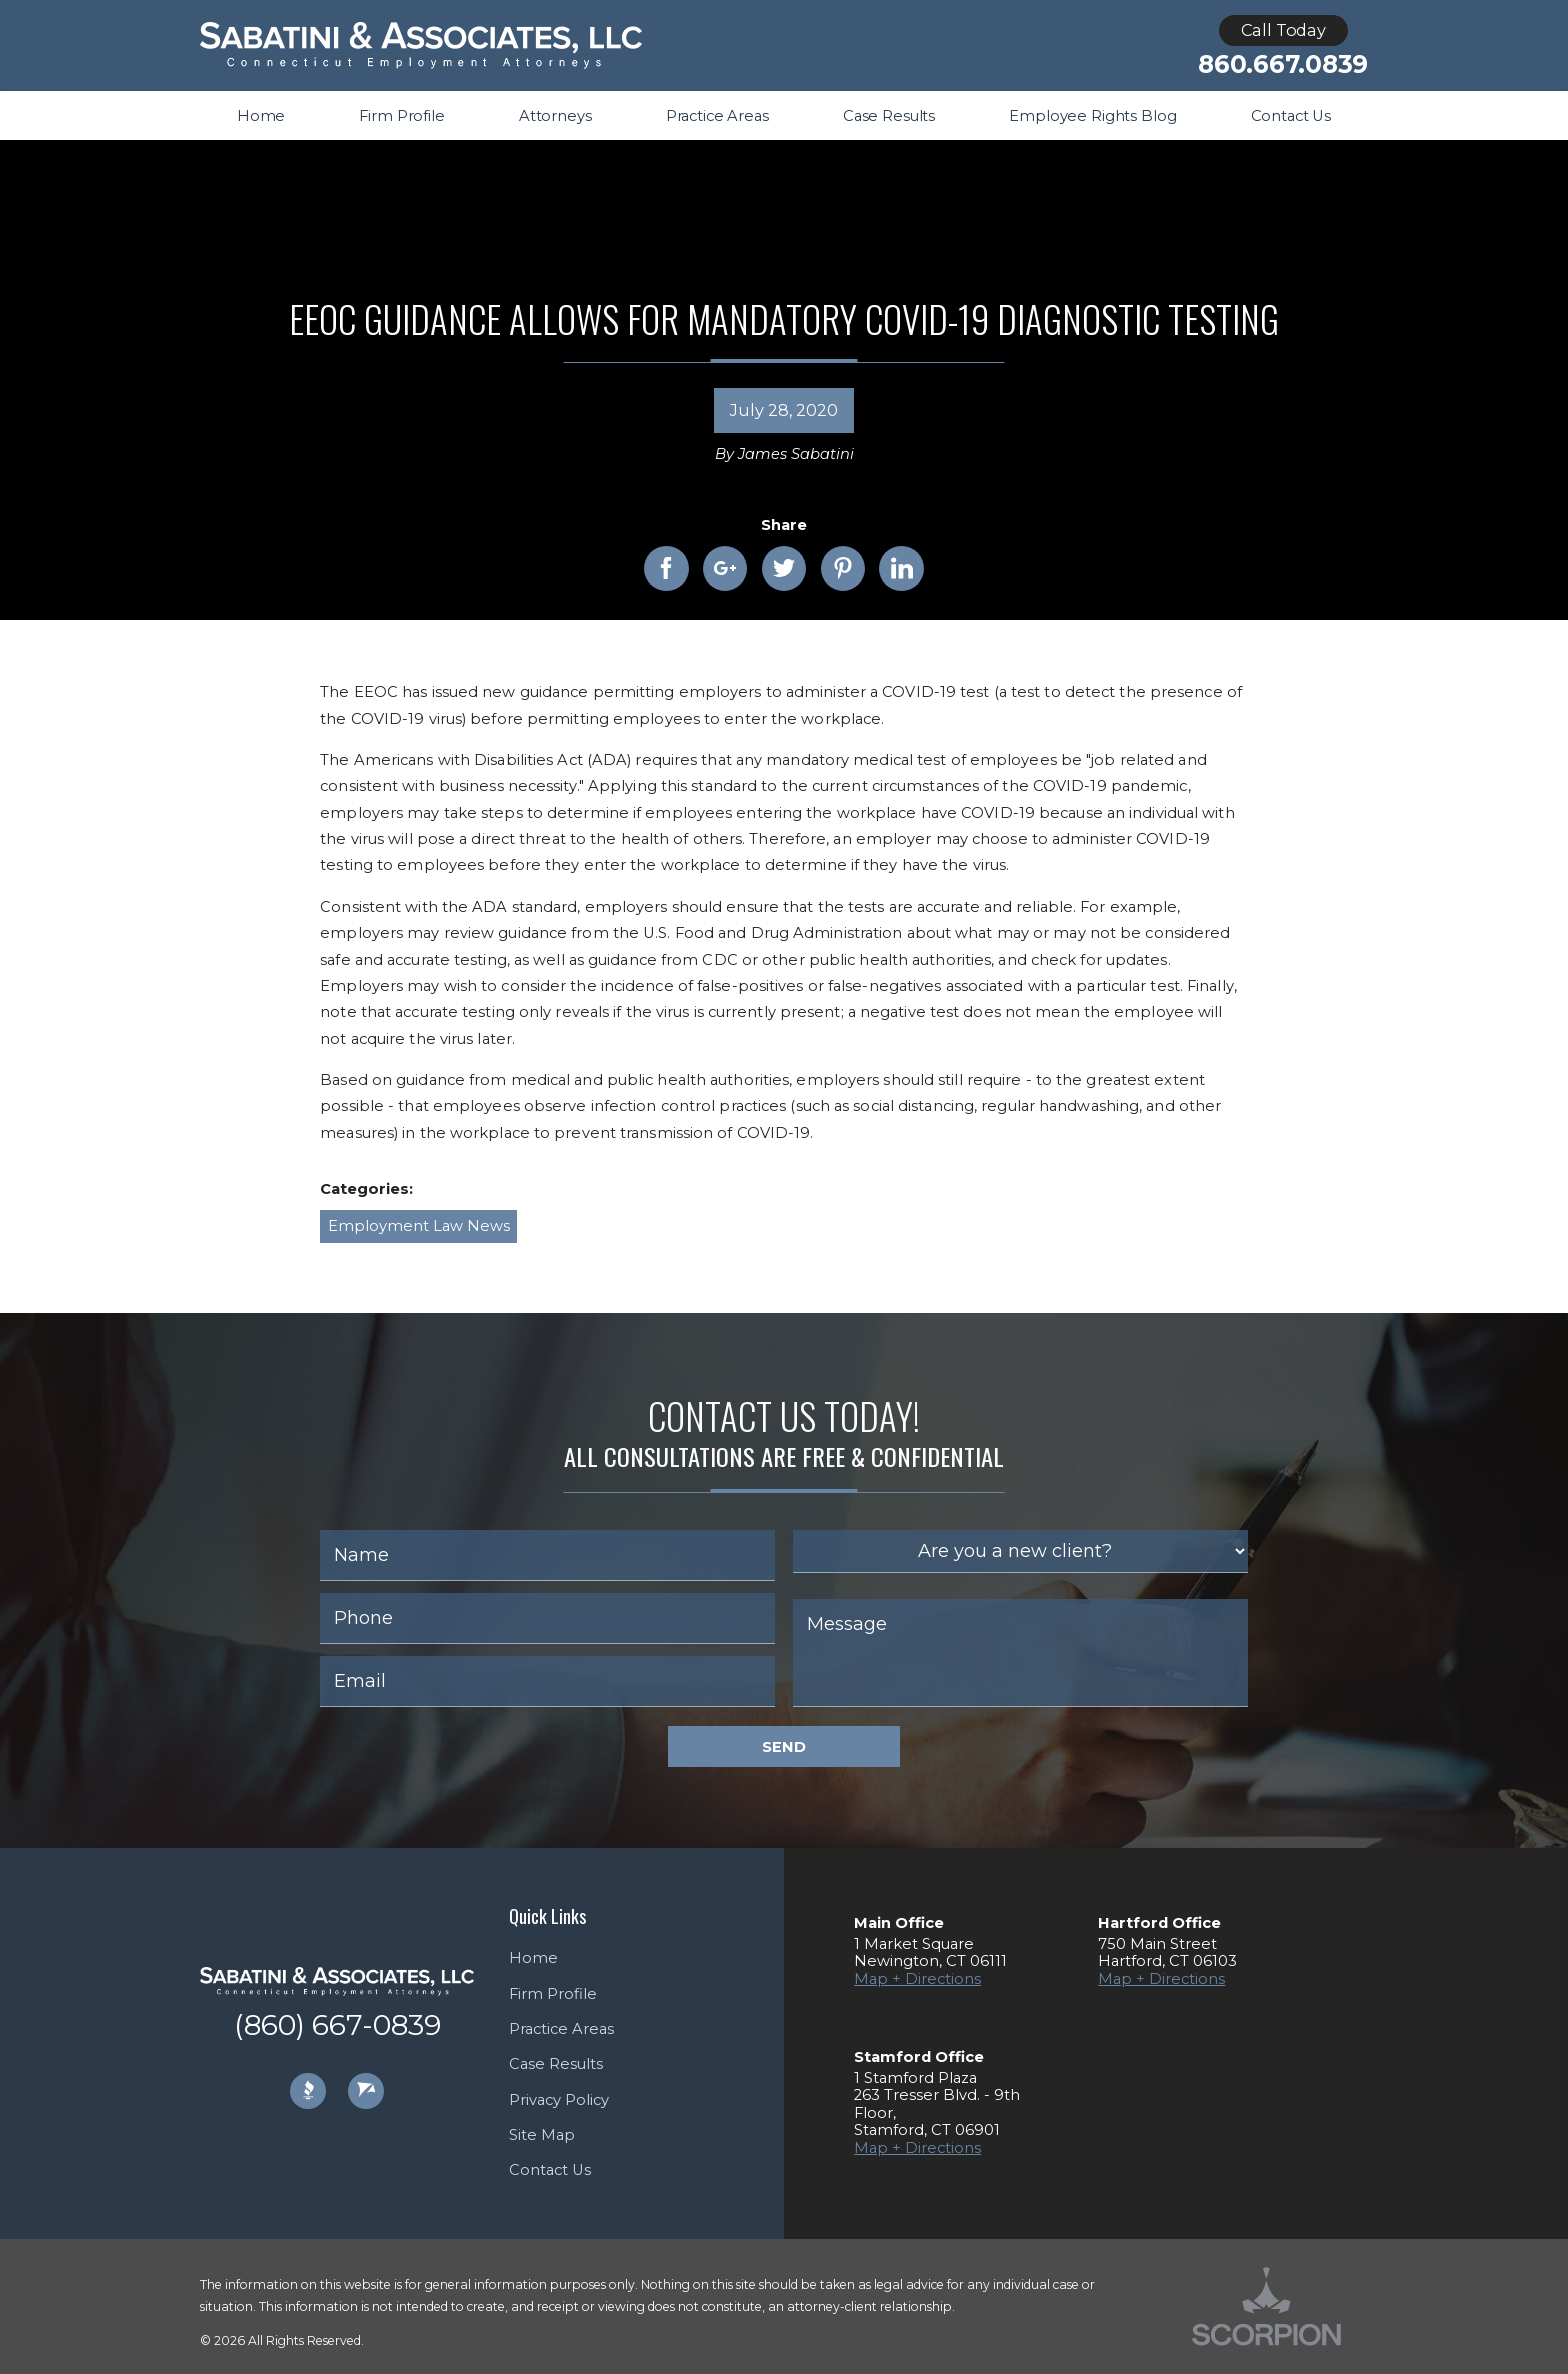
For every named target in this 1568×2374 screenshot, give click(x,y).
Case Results (556, 2064)
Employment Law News (419, 1226)
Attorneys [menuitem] (555, 116)
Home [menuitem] (261, 116)
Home (533, 1958)
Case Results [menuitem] (889, 116)
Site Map (542, 2135)
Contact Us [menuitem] (1291, 116)
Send (784, 1747)
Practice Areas (561, 2029)
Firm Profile (553, 1994)
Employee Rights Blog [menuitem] (1092, 116)
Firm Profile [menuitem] (401, 116)
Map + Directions (917, 1979)
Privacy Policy (559, 2100)
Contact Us (550, 2170)
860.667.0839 (1283, 64)
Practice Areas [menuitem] (717, 116)
